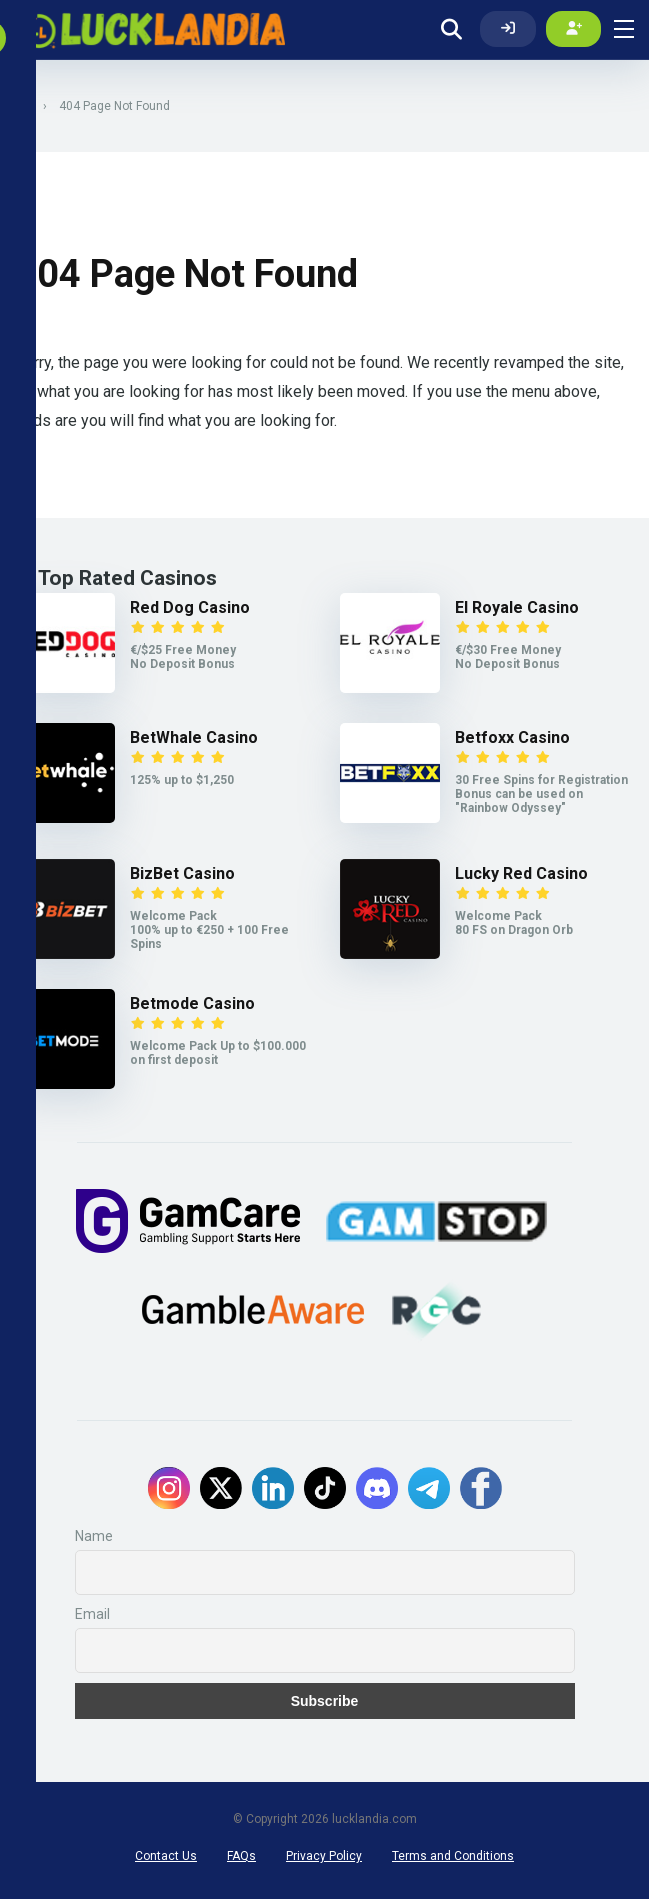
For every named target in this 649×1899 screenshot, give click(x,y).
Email (92, 1614)
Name (94, 1536)
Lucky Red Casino (521, 873)
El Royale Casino (517, 607)
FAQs (241, 1856)
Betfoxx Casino (512, 737)
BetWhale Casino (194, 737)
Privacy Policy (324, 1856)
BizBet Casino (182, 873)
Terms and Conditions (453, 1856)
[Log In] (508, 29)
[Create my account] (574, 29)
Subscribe (325, 1701)
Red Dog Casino (190, 607)
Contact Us (166, 1856)
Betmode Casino (192, 1003)
